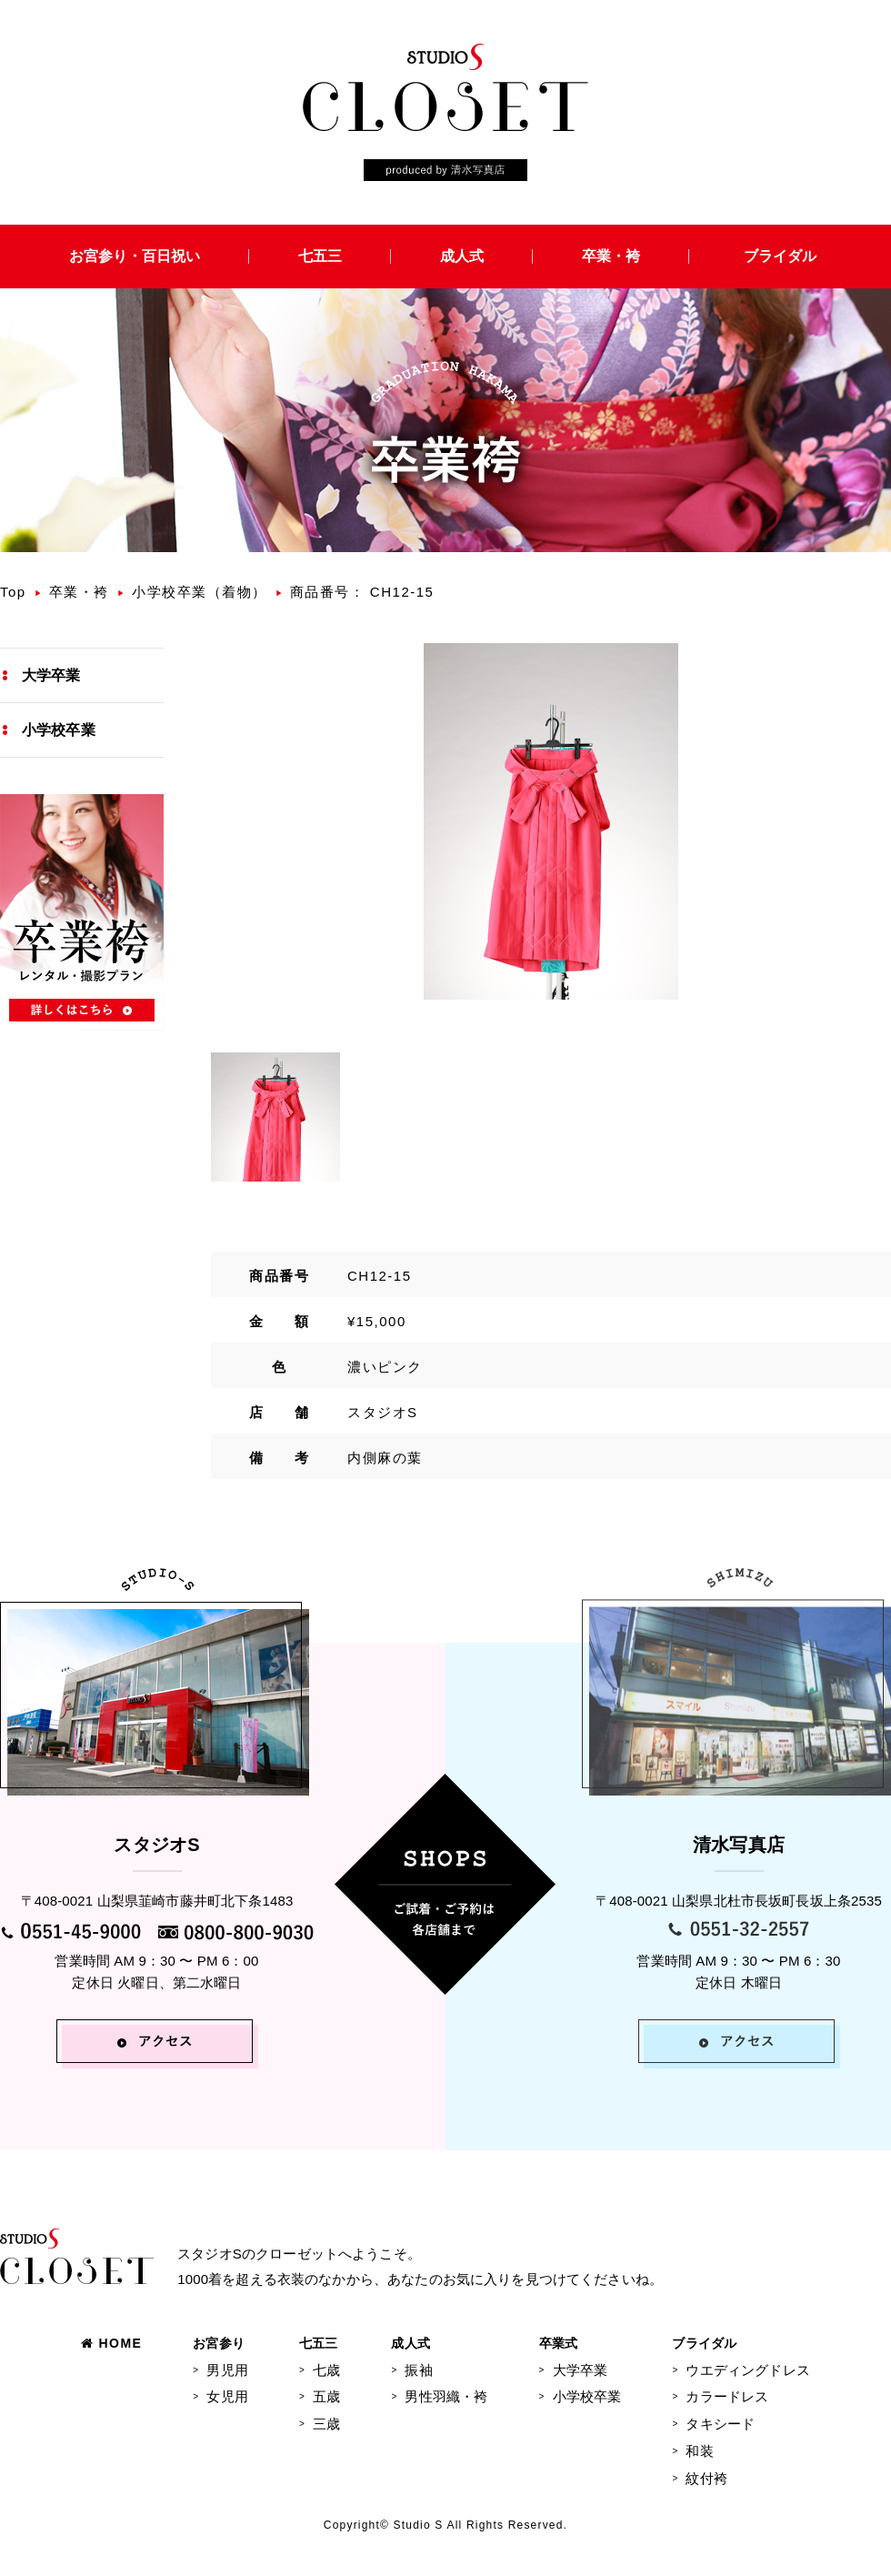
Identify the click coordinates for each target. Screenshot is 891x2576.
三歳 (326, 2423)
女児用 (226, 2396)
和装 (699, 2451)
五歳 (326, 2396)
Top (13, 591)
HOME (111, 2343)
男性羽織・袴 (446, 2396)
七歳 (326, 2370)
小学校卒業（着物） (199, 591)
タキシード (720, 2423)
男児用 (226, 2370)
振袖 (418, 2370)
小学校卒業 (58, 730)
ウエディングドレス (747, 2370)
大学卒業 (51, 675)
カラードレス (727, 2396)
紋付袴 (706, 2478)
